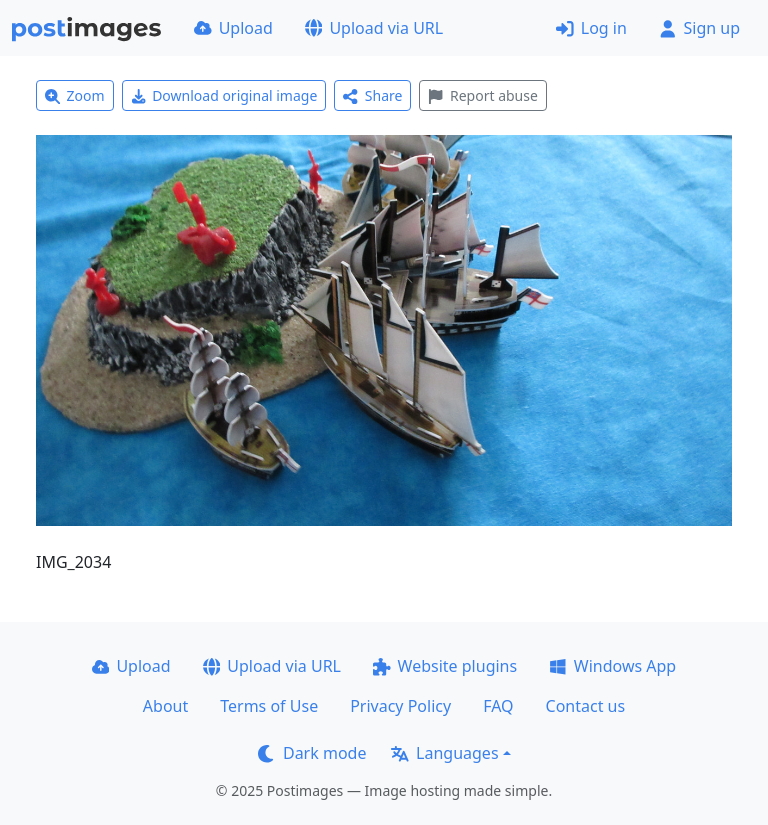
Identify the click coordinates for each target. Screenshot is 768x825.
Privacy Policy (400, 706)
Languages (444, 753)
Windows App (612, 666)
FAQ (498, 706)
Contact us (586, 706)
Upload (233, 28)
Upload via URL (374, 28)
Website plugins (445, 666)
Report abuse (482, 95)
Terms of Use (269, 706)
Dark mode (312, 753)
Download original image (224, 95)
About (165, 706)
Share (372, 95)
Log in (591, 28)
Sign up (699, 28)
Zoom (75, 95)
